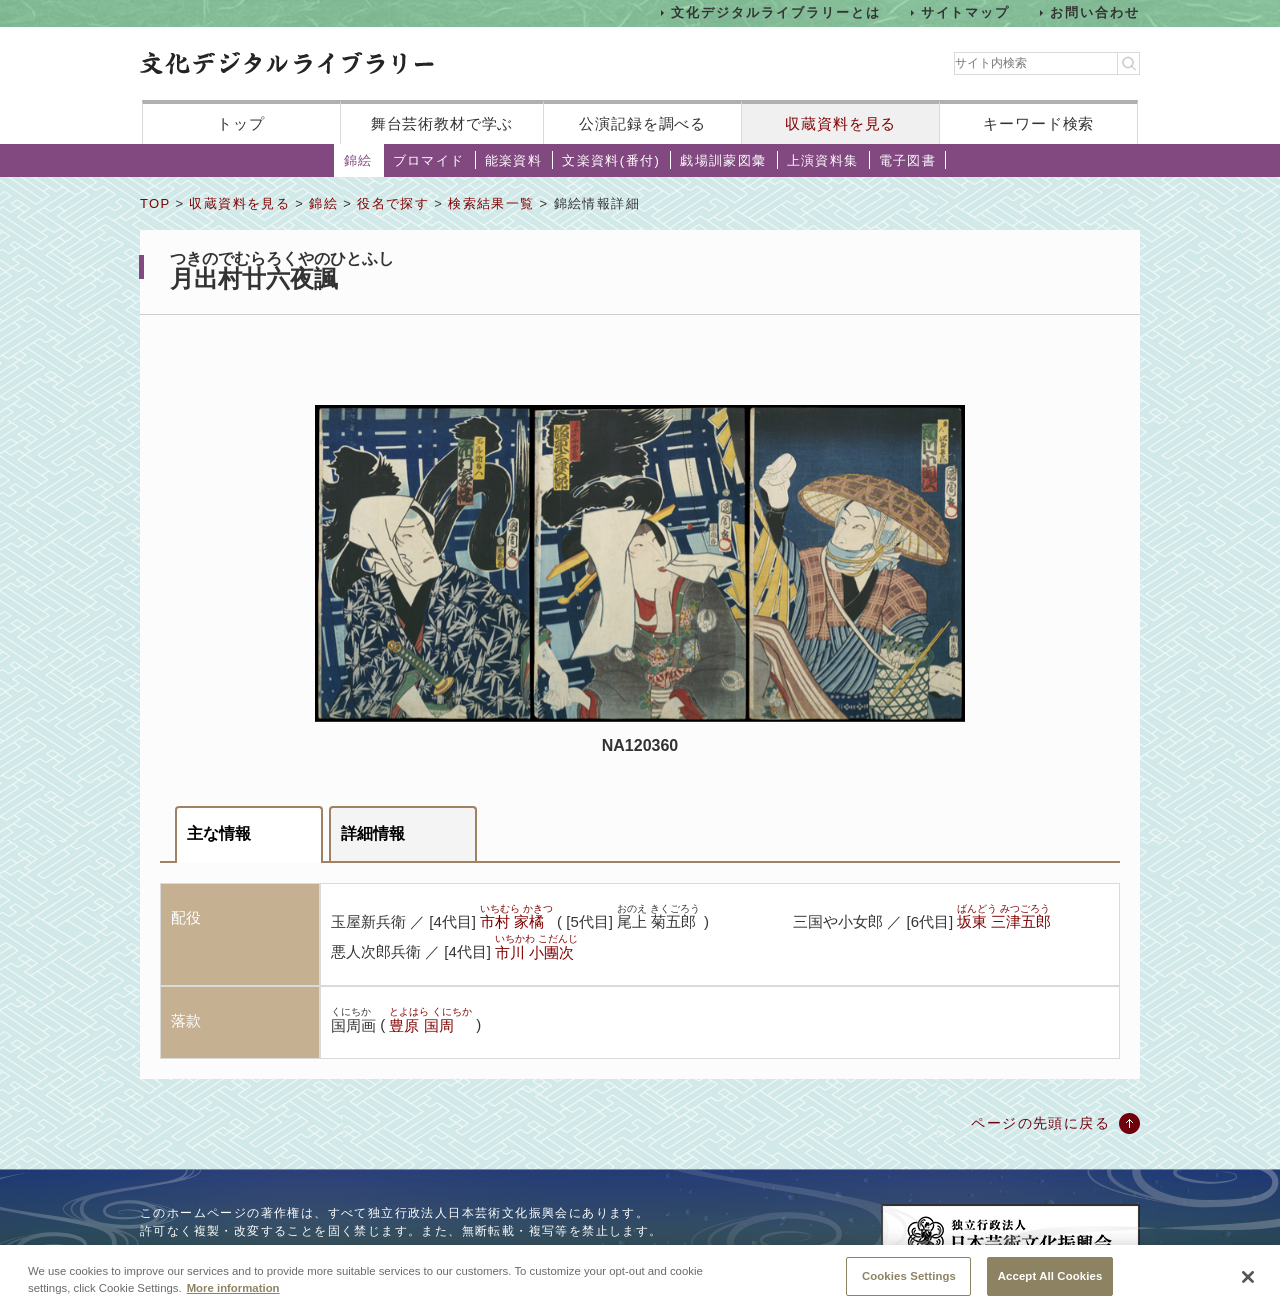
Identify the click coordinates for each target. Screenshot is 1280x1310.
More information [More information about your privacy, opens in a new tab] (233, 1302)
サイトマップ (966, 12)
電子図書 (908, 160)
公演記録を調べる (642, 123)
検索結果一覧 (491, 203)
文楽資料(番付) (611, 160)
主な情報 (219, 833)
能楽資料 (514, 160)
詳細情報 (373, 833)
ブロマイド (429, 160)
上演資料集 (823, 160)
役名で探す (393, 203)
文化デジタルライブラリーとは (775, 12)
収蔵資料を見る (840, 123)
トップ (241, 123)
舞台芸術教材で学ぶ (442, 123)
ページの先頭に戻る (1040, 1123)
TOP (155, 203)
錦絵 (358, 160)
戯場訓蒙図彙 (723, 160)
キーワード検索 (1038, 123)
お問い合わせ (1095, 12)
